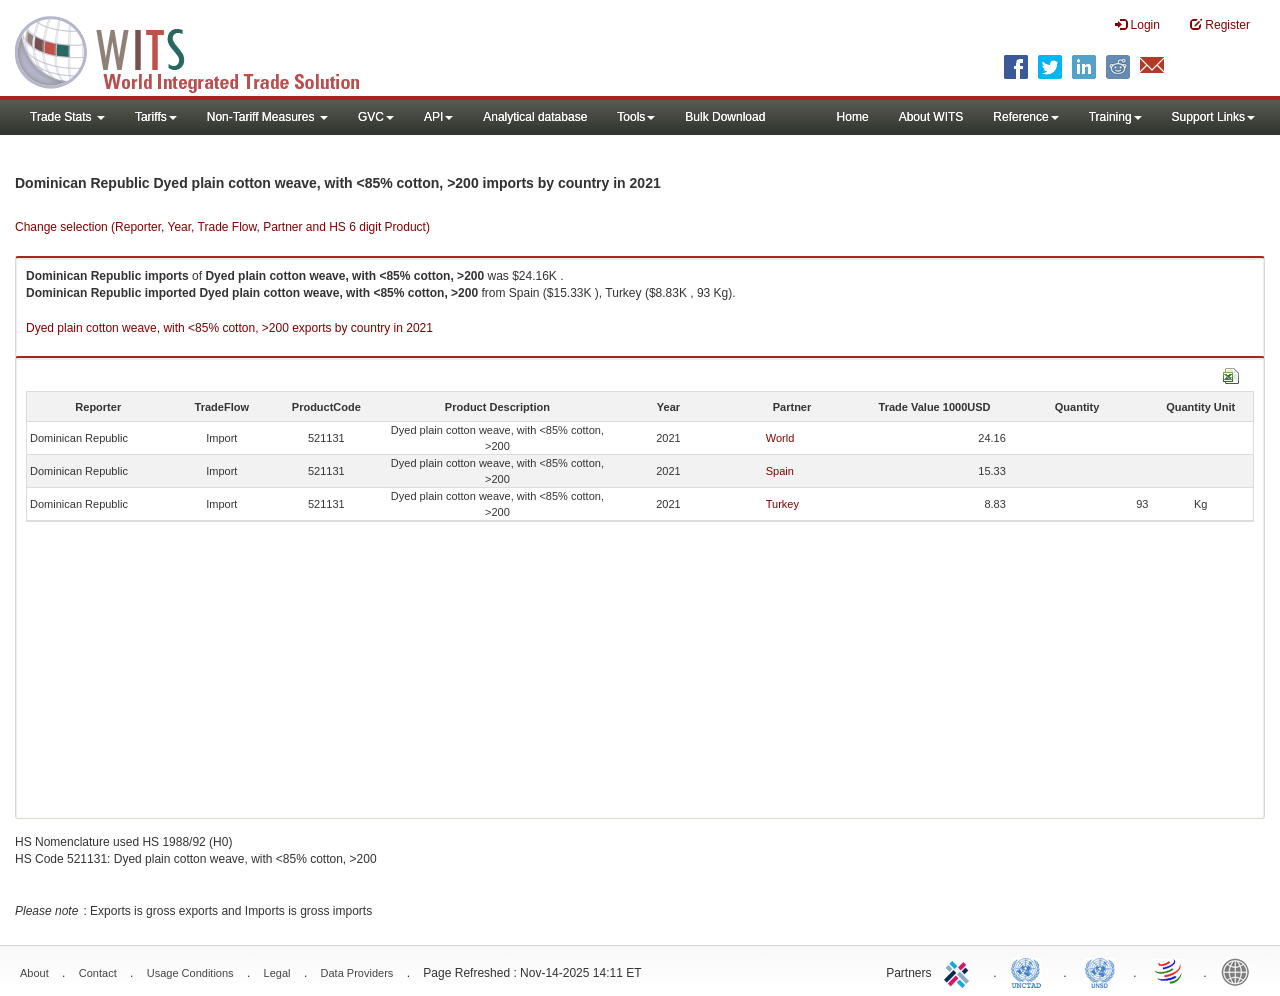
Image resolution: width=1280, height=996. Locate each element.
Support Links (1213, 117)
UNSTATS (1100, 971)
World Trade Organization (1170, 971)
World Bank (1240, 971)
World (780, 438)
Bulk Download (725, 117)
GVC (376, 117)
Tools (636, 117)
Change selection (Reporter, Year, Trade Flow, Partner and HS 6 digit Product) (222, 227)
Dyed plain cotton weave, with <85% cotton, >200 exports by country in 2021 (229, 328)
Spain (780, 471)
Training (1115, 117)
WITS (200, 50)
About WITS (931, 117)
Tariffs (156, 117)
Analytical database (535, 117)
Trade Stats (67, 117)
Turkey (782, 504)
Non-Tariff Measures (267, 117)
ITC (960, 971)
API (438, 117)
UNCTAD (1030, 971)
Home (853, 117)
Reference (1025, 117)
